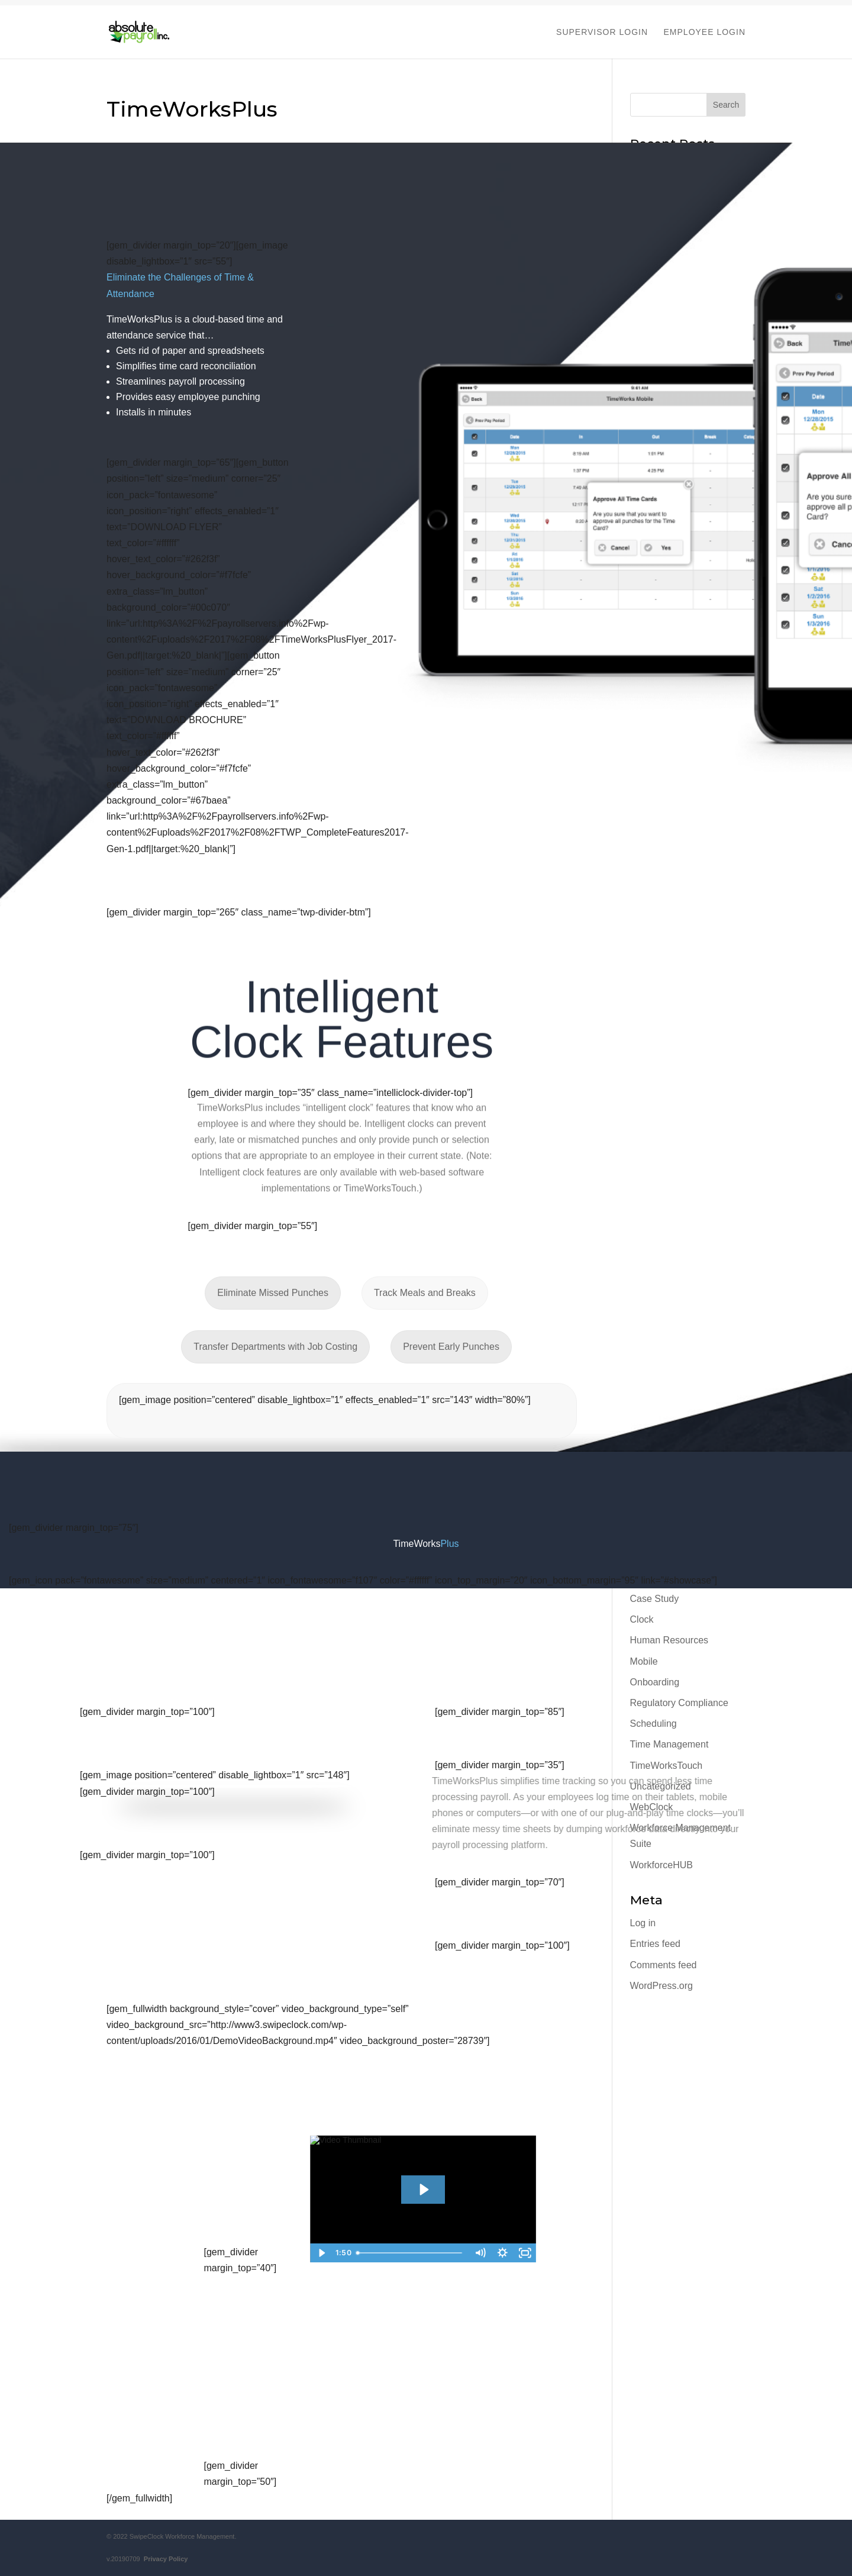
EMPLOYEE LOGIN (705, 32)
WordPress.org (661, 1986)
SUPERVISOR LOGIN (602, 32)
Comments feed (663, 1965)
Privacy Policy (164, 2558)
